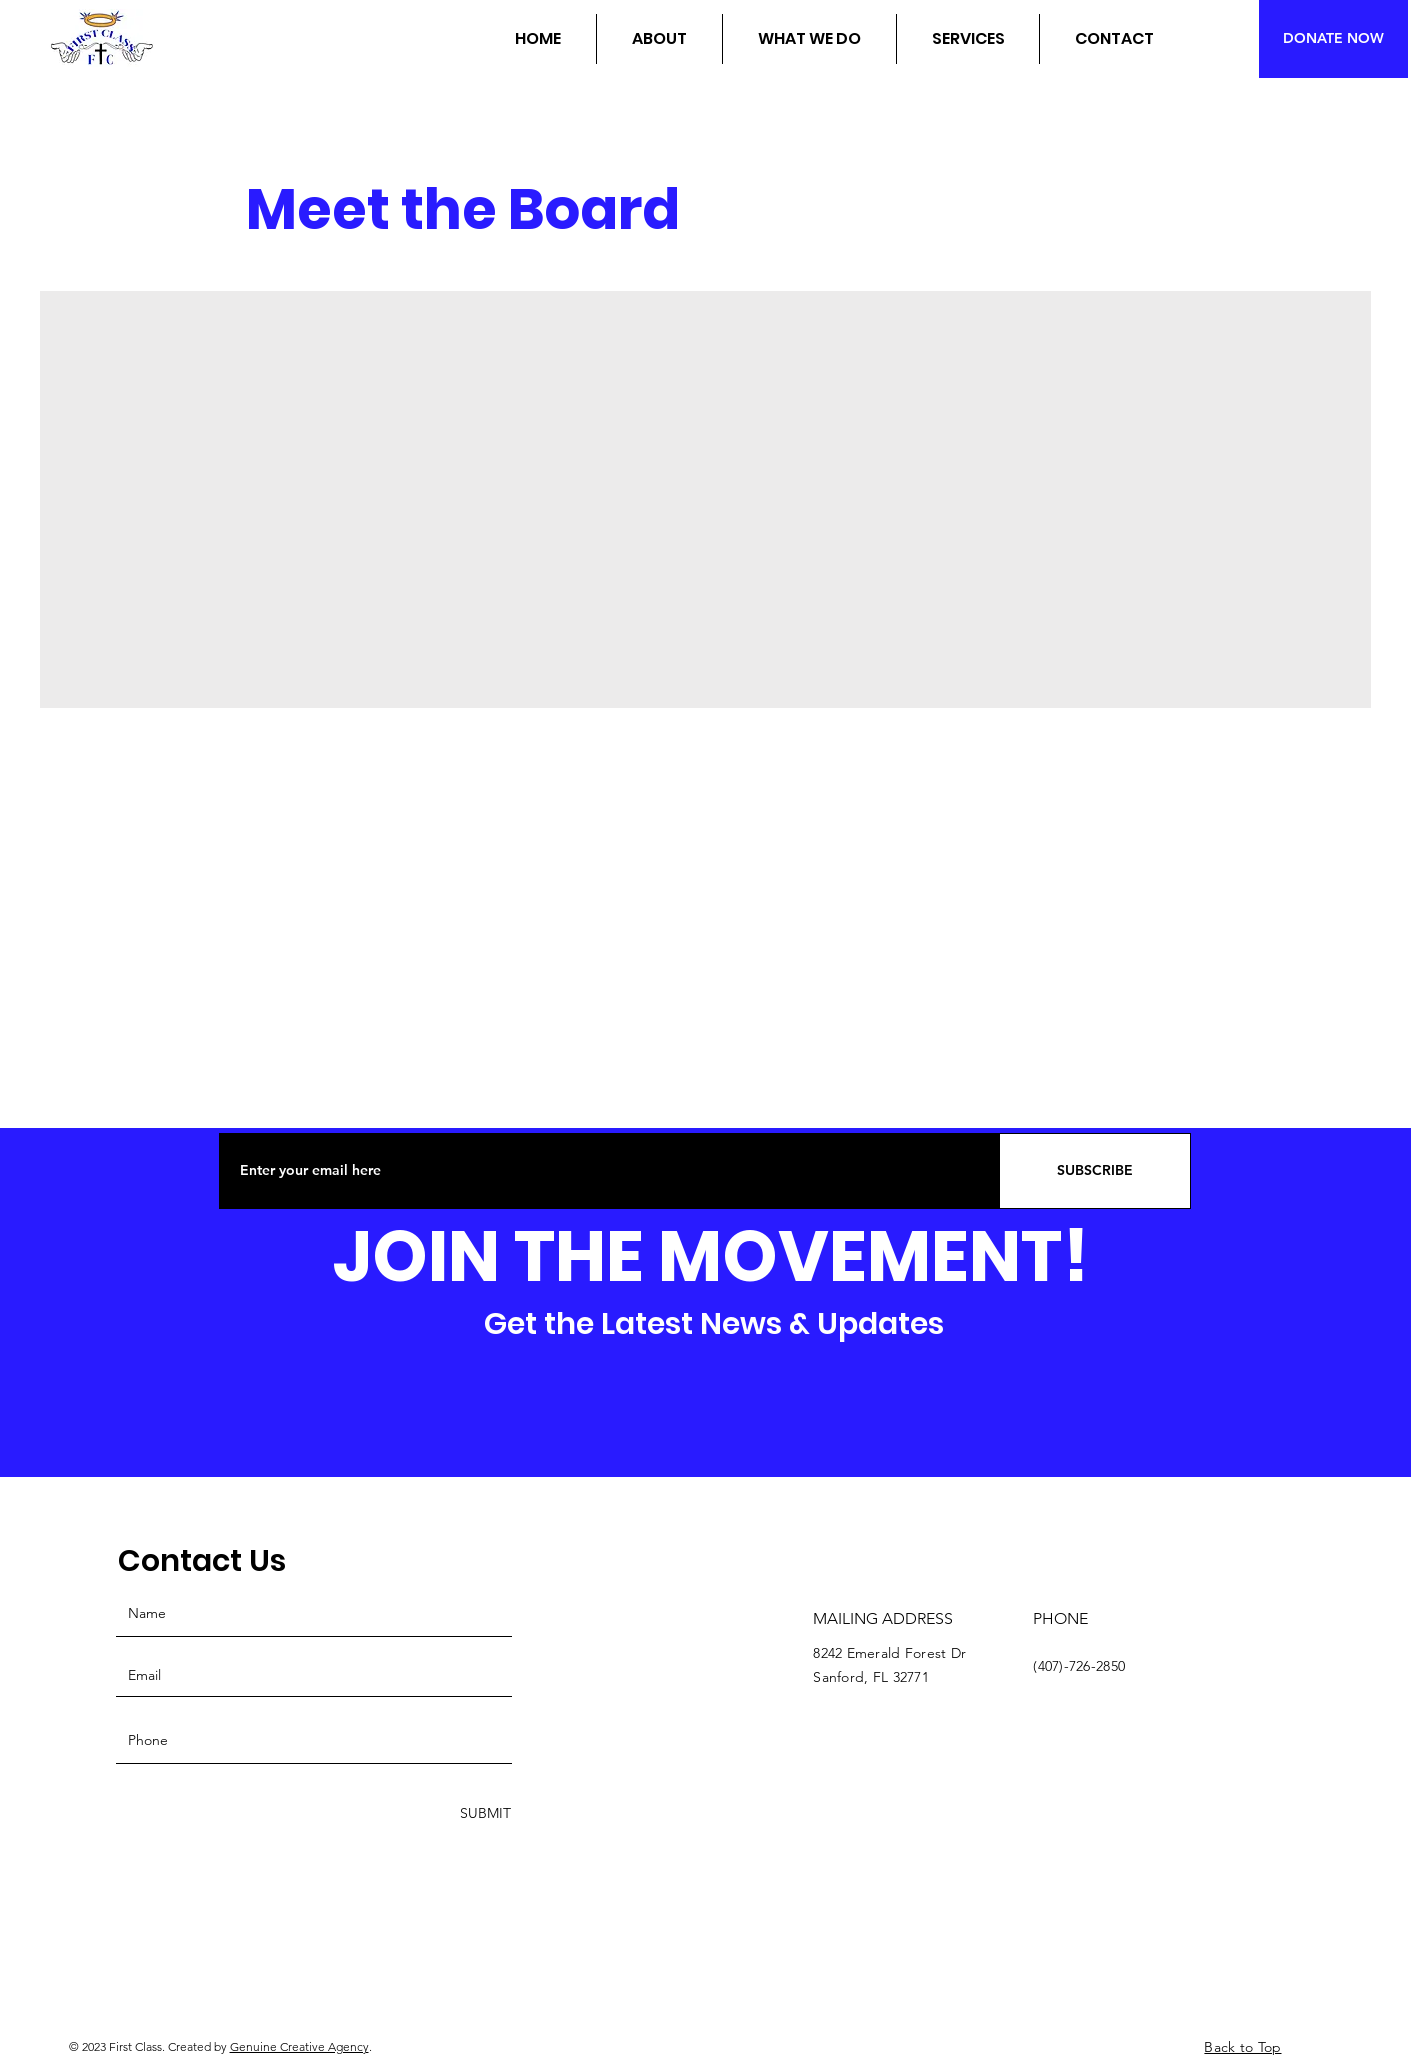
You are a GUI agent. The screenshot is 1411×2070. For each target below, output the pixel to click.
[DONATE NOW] (1333, 39)
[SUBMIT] (483, 1813)
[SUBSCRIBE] (1095, 1171)
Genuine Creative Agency (299, 2046)
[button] (659, 39)
